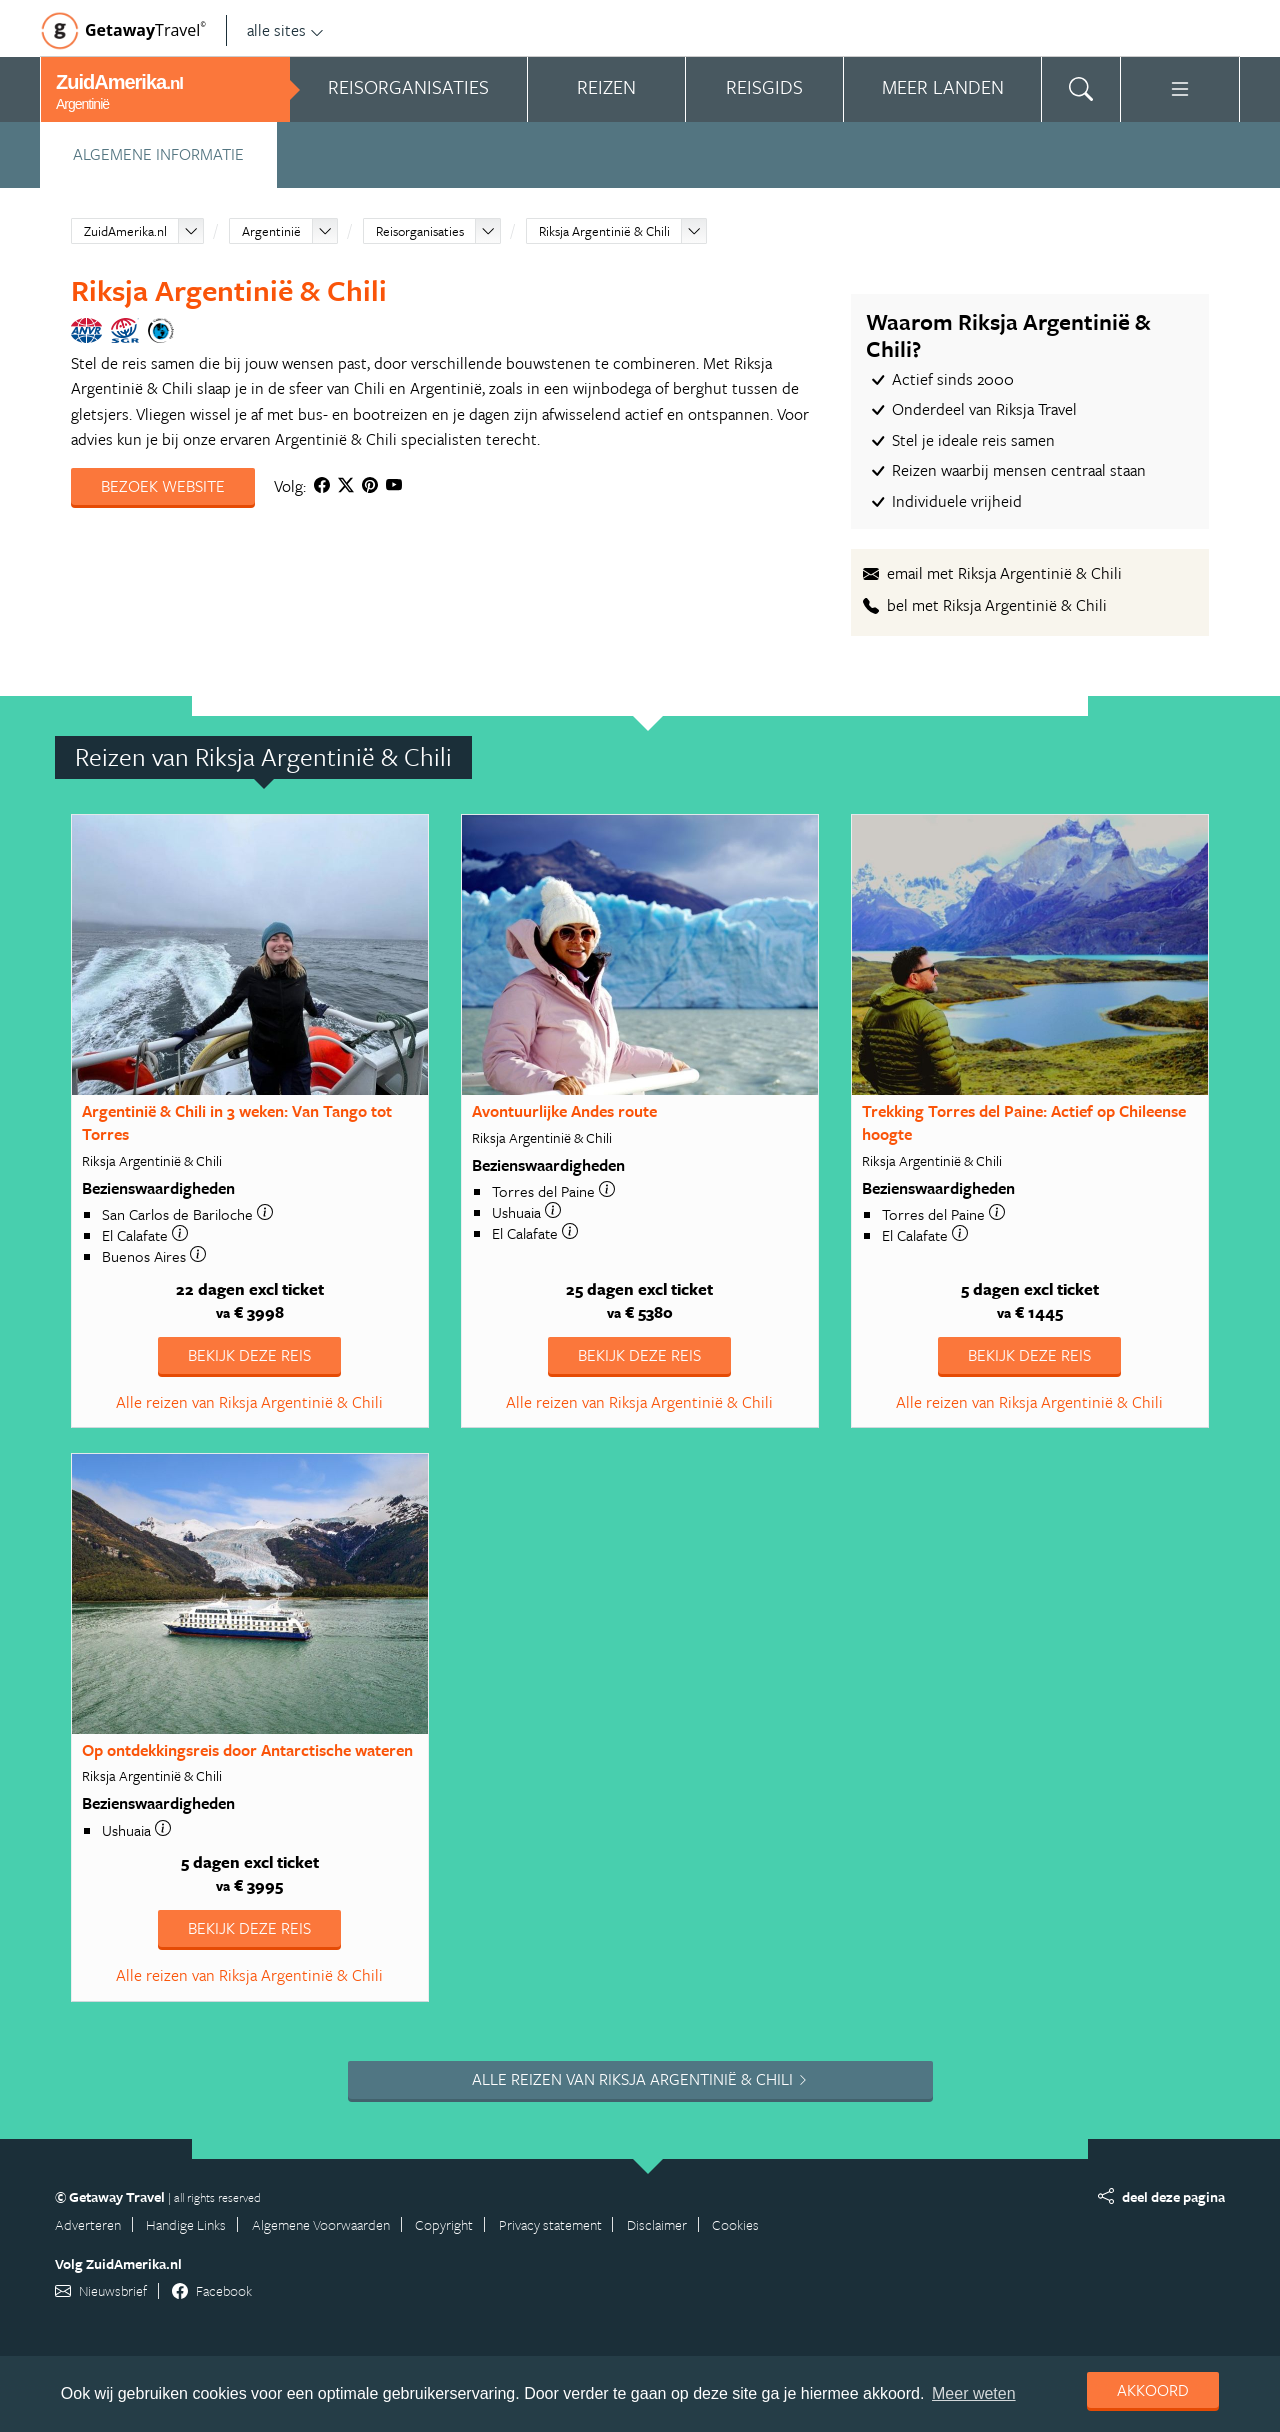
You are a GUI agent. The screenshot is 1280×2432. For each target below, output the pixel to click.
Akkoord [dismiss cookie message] (1153, 2390)
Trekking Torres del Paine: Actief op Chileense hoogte (1024, 1122)
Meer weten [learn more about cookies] (974, 2393)
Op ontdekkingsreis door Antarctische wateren (247, 1750)
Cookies (735, 2224)
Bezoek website (163, 486)
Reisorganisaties (420, 231)
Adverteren (88, 2224)
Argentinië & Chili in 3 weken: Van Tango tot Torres (237, 1122)
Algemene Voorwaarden (321, 2224)
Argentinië (271, 231)
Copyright (444, 2224)
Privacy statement (550, 2224)
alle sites (285, 30)
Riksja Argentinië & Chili (604, 231)
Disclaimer (657, 2224)
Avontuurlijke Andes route (564, 1111)
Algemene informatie (158, 154)
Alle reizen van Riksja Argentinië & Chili (249, 1402)
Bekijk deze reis (249, 1355)
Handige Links (186, 2224)
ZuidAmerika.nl (125, 231)
